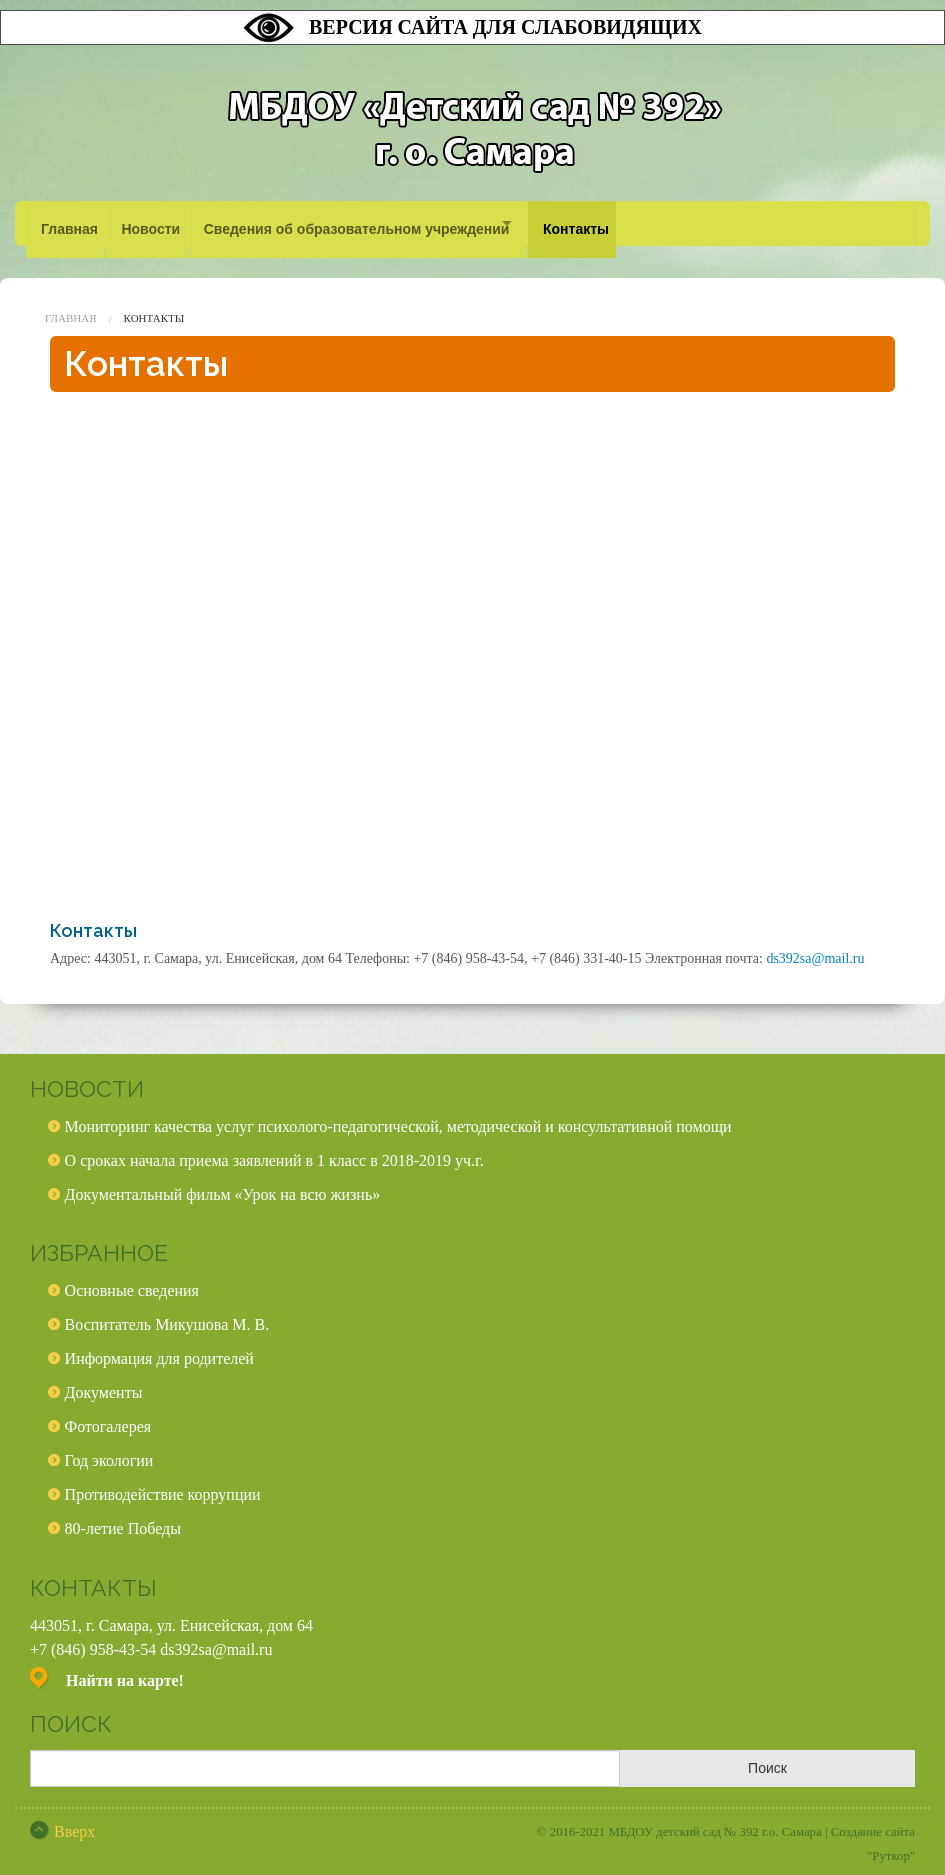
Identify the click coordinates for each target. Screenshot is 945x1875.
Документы (104, 1380)
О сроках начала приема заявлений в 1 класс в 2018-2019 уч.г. (274, 1148)
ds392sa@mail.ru (815, 946)
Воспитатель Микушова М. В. (167, 1312)
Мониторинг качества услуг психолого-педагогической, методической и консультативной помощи (398, 1114)
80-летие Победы (123, 1516)
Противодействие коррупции (163, 1482)
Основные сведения (132, 1278)
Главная (69, 223)
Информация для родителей (159, 1346)
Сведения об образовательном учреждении (372, 223)
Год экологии (109, 1448)
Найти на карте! (125, 1668)
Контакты (608, 223)
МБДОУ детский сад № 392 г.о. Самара (714, 1820)
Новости (158, 223)
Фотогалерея (108, 1414)
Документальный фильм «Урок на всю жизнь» (223, 1182)
